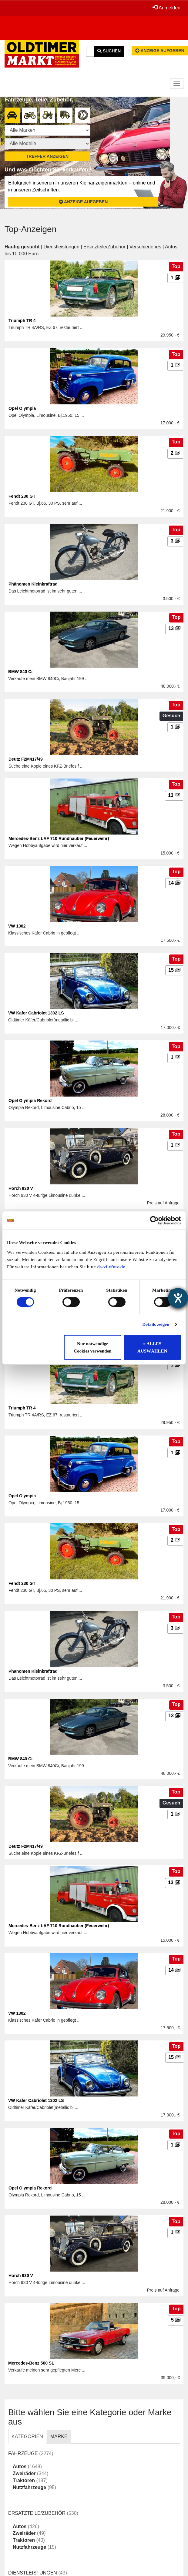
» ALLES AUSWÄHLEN (152, 1347)
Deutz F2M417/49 (25, 759)
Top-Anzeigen (30, 229)
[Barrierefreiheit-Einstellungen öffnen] (178, 1298)
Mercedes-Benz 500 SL (31, 2363)
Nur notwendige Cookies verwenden (93, 1347)
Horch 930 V (20, 1188)
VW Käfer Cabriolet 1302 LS (36, 1013)
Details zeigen (155, 1324)
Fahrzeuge (23, 2453)
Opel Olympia (22, 408)
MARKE (59, 2436)
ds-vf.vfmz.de (111, 1266)
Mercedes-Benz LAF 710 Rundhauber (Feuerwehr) (58, 838)
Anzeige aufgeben (159, 50)
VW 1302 (17, 926)
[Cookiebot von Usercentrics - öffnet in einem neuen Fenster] (154, 1220)
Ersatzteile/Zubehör (104, 246)
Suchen (109, 50)
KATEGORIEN (27, 2436)
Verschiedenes (145, 246)
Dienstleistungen (61, 246)
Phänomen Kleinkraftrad (33, 584)
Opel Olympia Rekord (30, 1100)
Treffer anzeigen (47, 156)
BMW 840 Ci (20, 671)
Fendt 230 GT (21, 496)
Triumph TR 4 (21, 320)
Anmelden (166, 7)
